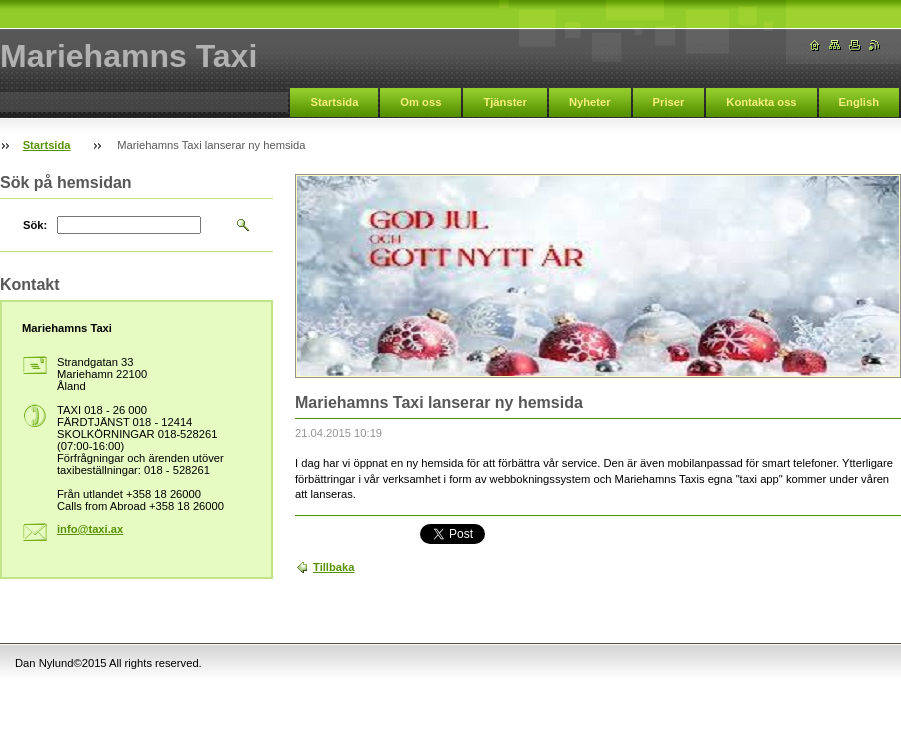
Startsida (334, 102)
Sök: (35, 225)
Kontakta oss (761, 102)
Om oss (420, 102)
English (859, 102)
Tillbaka (333, 567)
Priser (669, 102)
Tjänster (505, 102)
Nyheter (590, 102)
